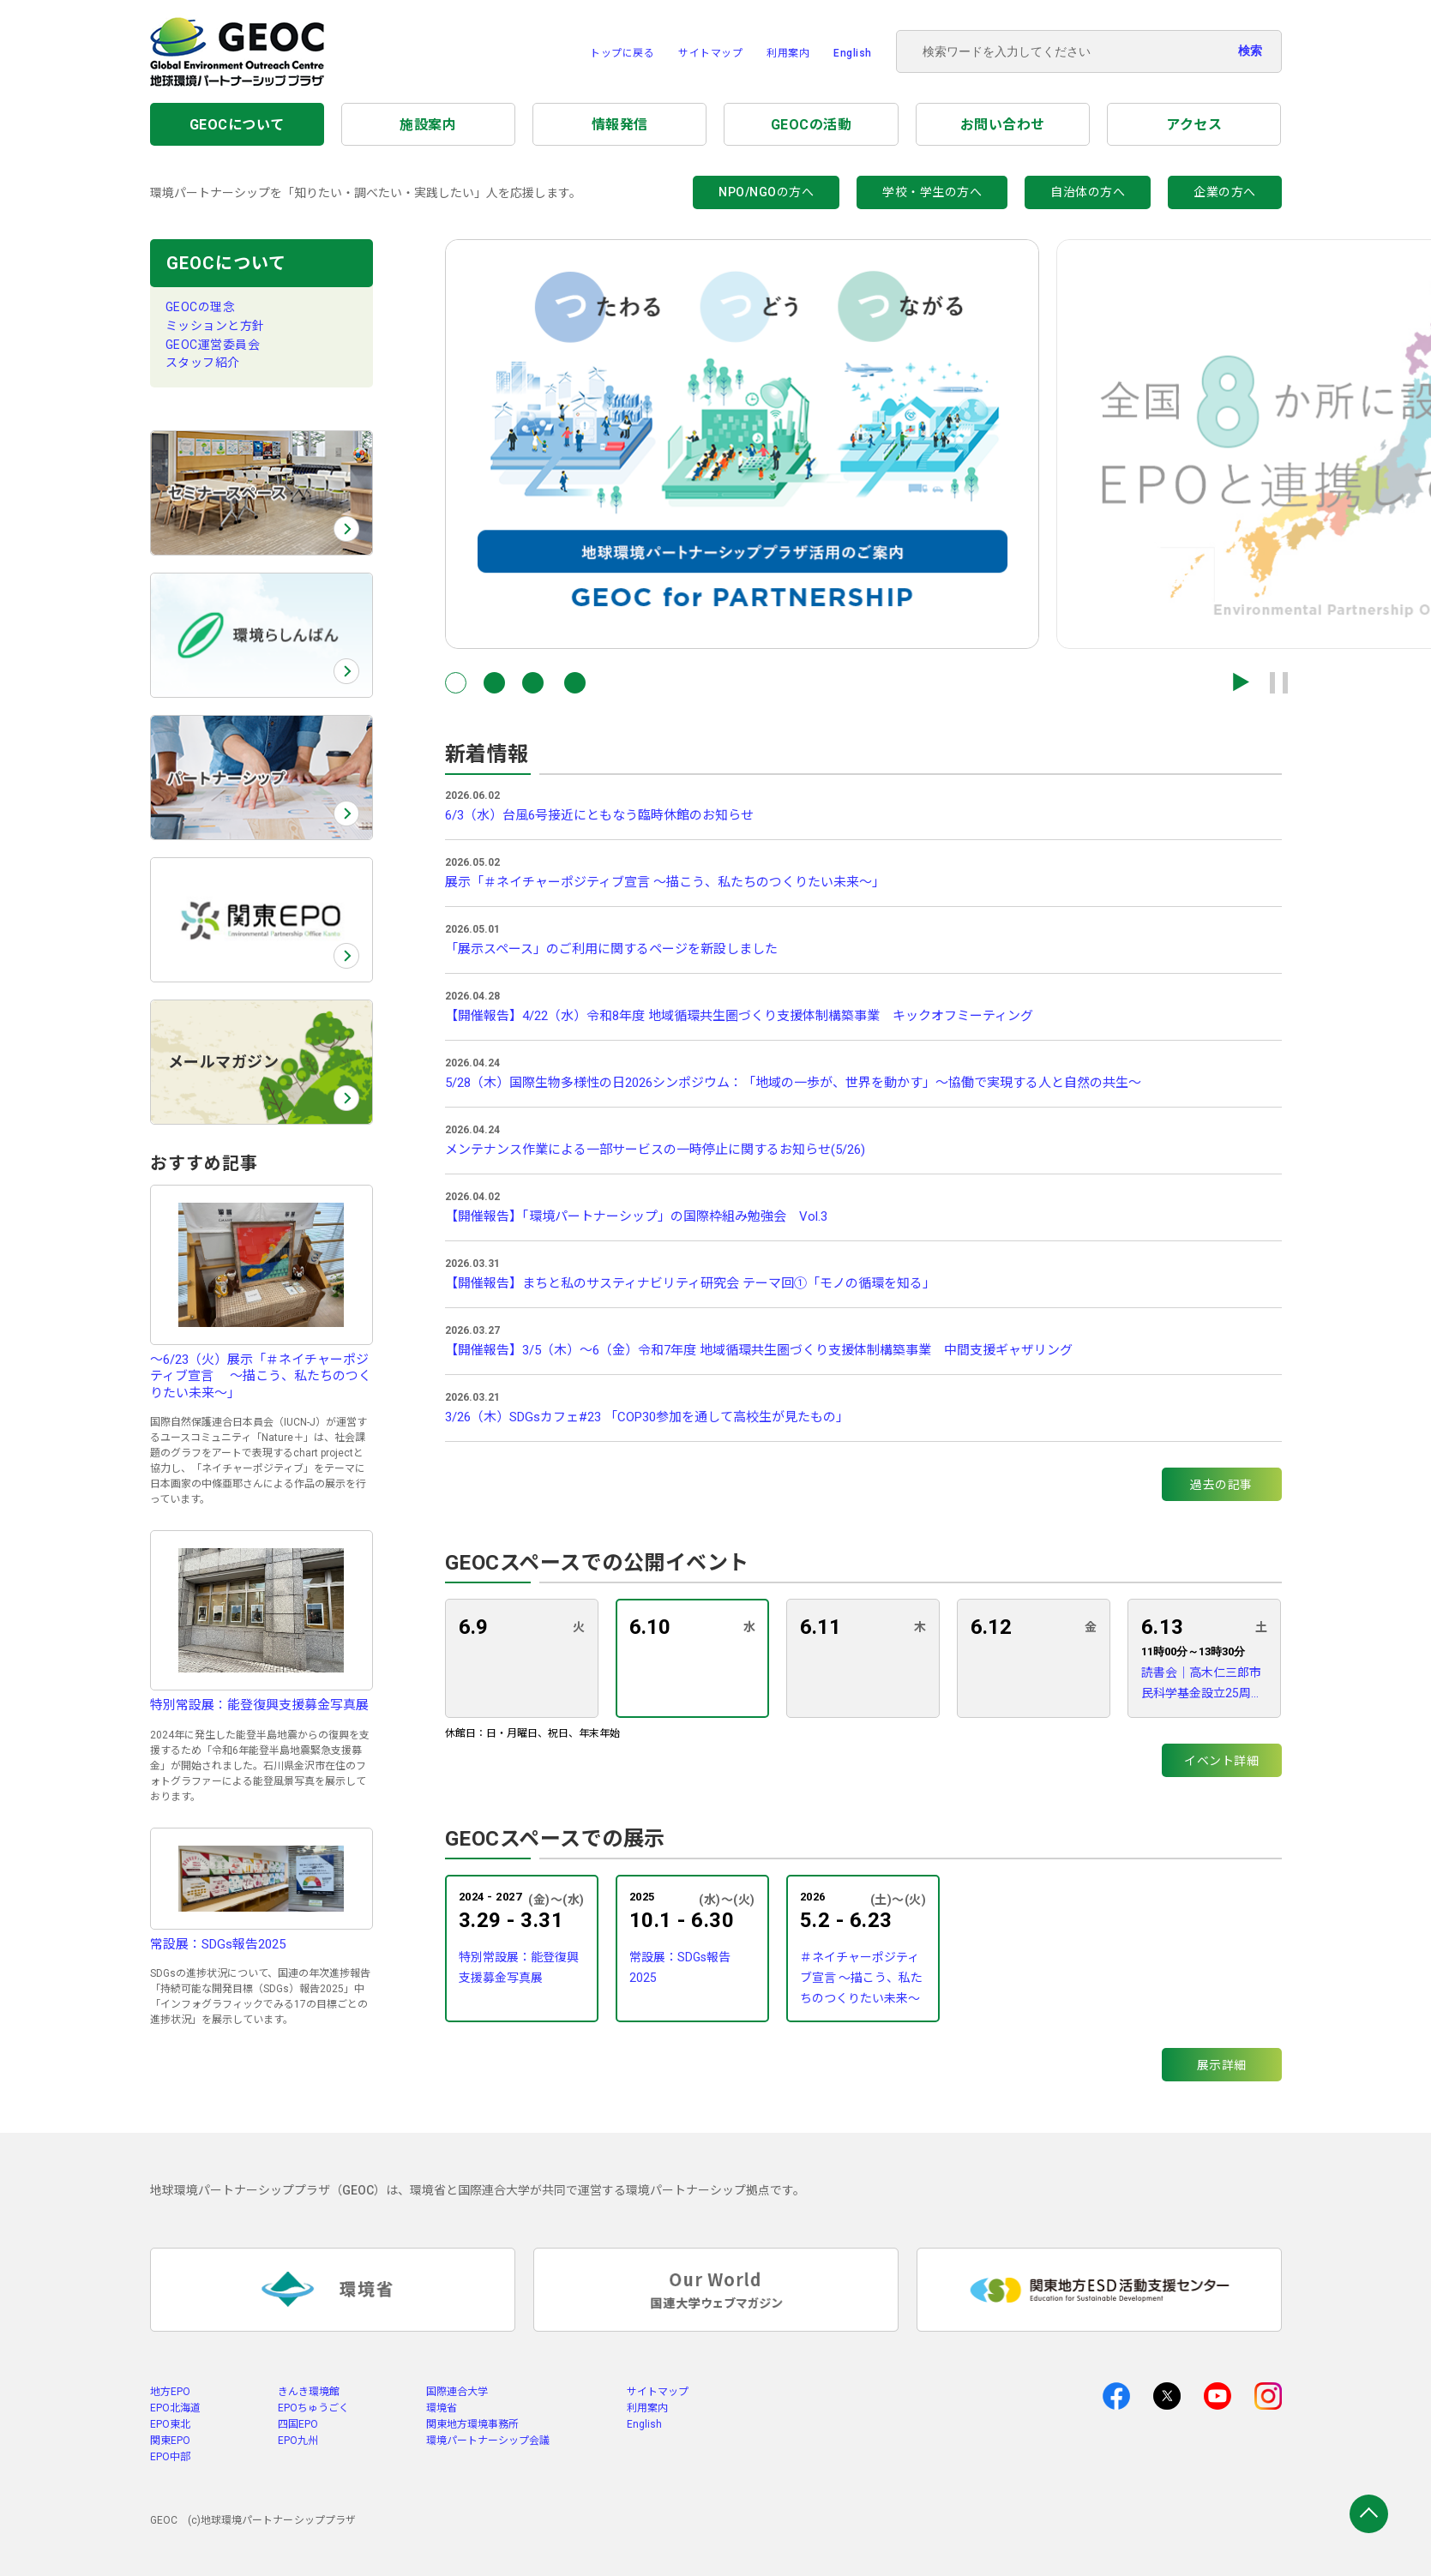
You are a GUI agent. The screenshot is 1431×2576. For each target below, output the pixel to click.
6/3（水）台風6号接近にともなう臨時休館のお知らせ (599, 815)
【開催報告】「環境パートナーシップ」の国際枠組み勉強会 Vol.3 (636, 1216)
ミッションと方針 (215, 326)
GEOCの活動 (811, 125)
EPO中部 (170, 2457)
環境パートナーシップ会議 (488, 2441)
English (852, 53)
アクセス (1194, 125)
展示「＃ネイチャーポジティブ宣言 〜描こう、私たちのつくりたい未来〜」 (665, 882)
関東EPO (170, 2441)
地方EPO (170, 2392)
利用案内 (788, 53)
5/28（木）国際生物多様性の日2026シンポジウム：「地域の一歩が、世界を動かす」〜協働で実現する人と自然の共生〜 (793, 1082)
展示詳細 (1222, 2065)
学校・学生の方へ (932, 192)
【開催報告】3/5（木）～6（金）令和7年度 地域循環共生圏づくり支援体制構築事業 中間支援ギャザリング (759, 1350)
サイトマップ (710, 53)
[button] (455, 683)
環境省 (441, 2408)
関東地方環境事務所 (472, 2424)
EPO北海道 (175, 2408)
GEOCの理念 (200, 307)
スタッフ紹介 (202, 362)
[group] (742, 444)
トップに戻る (622, 53)
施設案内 (428, 125)
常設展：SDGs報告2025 (680, 1967)
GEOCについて (237, 125)
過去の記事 (1221, 1485)
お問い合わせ (1002, 125)
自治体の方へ (1087, 192)
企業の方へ (1225, 192)
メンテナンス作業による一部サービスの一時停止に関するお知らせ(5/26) (655, 1149)
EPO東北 (170, 2424)
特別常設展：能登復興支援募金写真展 (519, 1967)
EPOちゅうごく (313, 2408)
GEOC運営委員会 (213, 344)
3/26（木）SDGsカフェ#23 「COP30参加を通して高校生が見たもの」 (647, 1417)
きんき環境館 (309, 2392)
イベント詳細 (1221, 1761)
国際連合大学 (457, 2392)
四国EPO (298, 2424)
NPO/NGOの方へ (766, 192)
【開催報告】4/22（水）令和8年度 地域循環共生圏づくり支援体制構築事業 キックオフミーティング (739, 1016)
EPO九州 (298, 2441)
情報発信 (620, 125)
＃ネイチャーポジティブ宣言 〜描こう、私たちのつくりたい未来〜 (861, 1977)
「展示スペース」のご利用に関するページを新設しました (611, 949)
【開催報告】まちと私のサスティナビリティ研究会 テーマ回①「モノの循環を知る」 (690, 1283)
